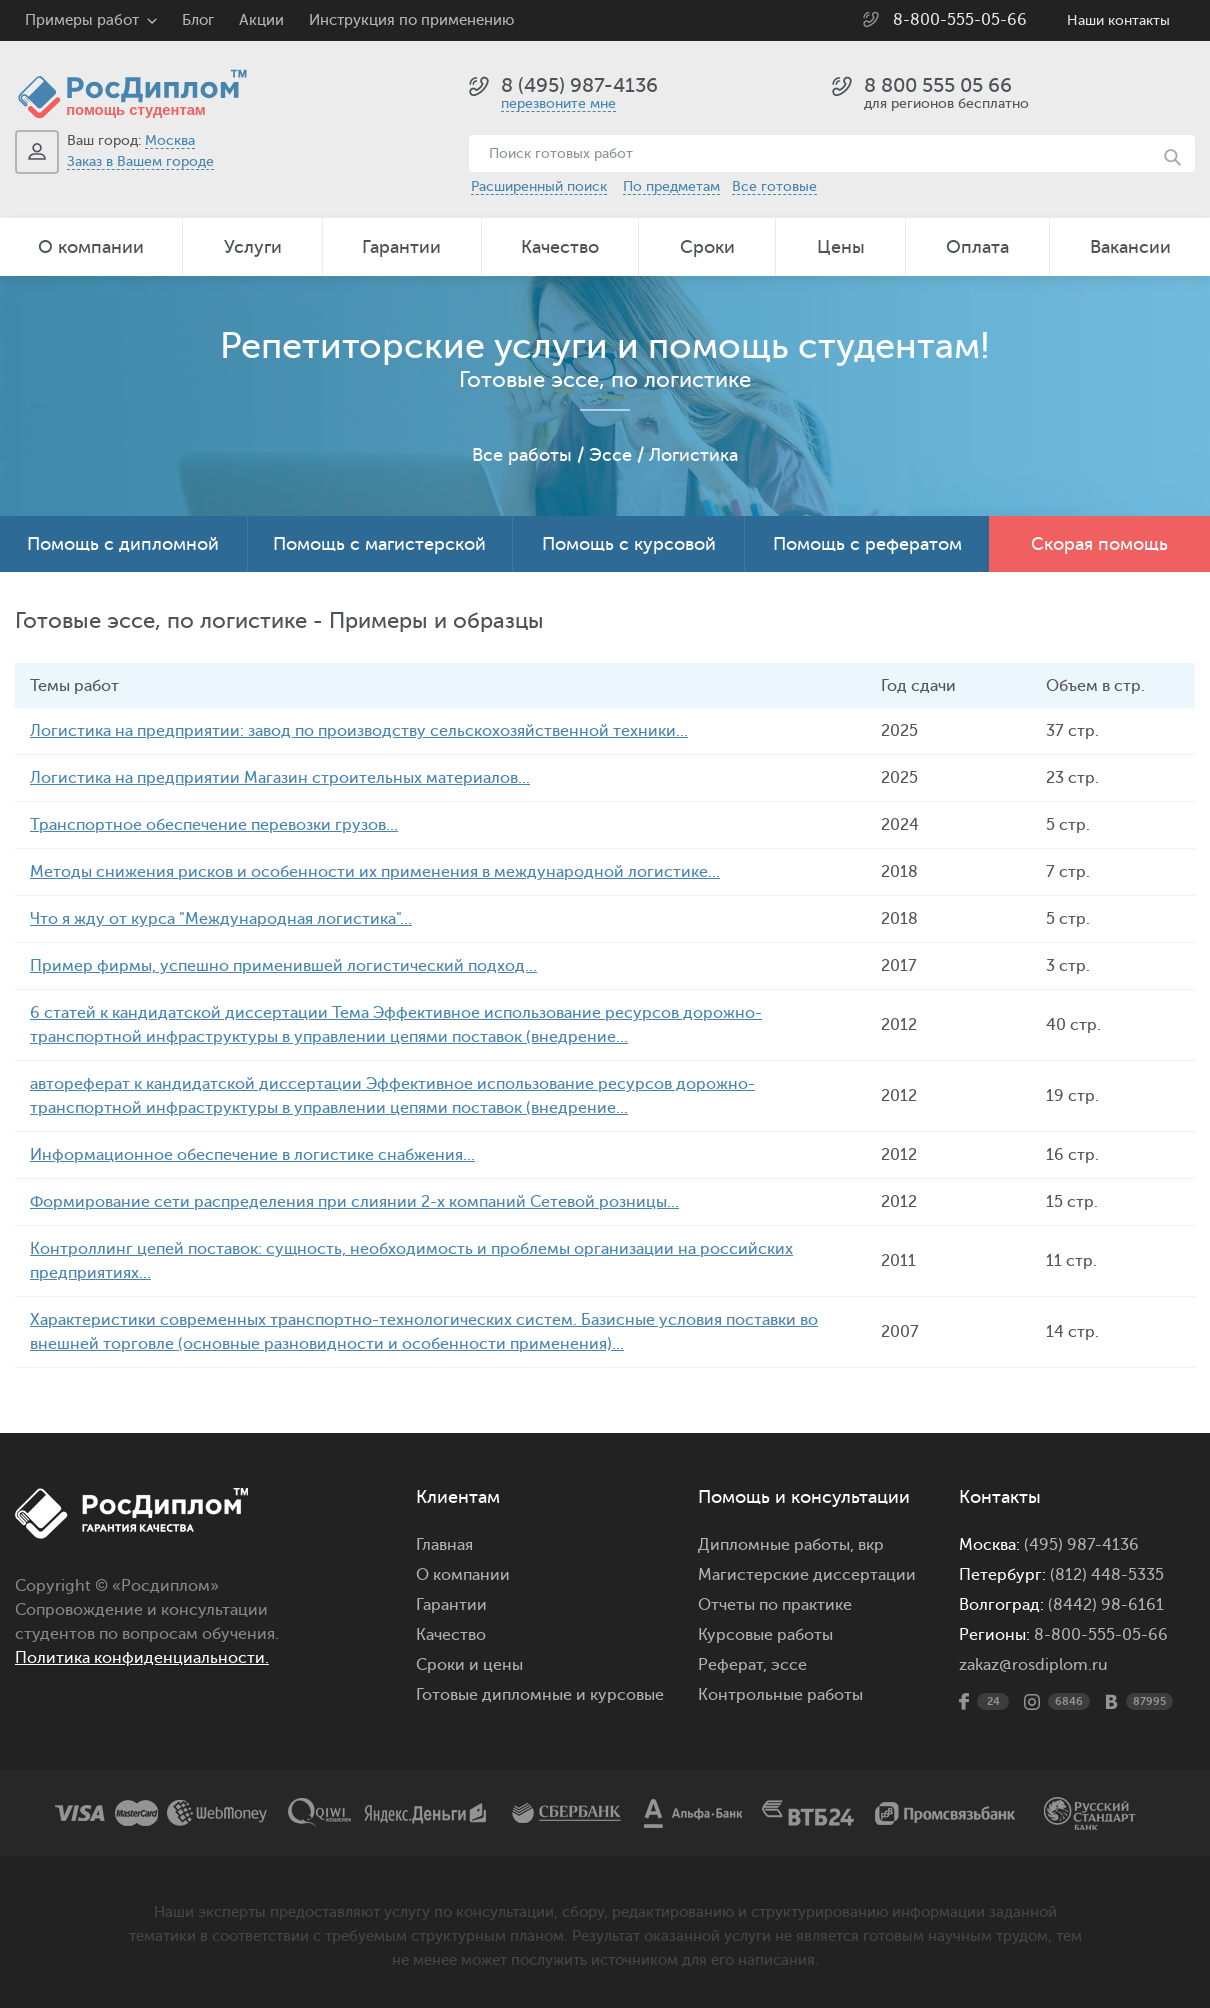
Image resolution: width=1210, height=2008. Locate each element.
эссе (789, 1665)
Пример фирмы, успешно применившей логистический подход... (283, 966)
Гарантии (401, 247)
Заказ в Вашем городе (140, 161)
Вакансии (1130, 247)
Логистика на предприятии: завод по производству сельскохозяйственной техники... (359, 731)
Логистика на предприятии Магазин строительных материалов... (280, 778)
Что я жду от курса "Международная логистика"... (221, 919)
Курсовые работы (765, 1635)
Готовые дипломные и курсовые (540, 1695)
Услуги (253, 247)
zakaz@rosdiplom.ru (1033, 1665)
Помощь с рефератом (867, 544)
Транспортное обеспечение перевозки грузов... (214, 825)
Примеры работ (82, 20)
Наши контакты (1118, 20)
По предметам (671, 186)
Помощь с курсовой (629, 544)
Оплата (977, 247)
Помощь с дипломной (123, 544)
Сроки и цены (469, 1665)
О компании (91, 247)
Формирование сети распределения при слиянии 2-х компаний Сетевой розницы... (354, 1202)
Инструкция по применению (411, 20)
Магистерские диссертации (807, 1575)
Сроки (707, 247)
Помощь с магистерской (379, 544)
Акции (261, 20)
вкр (871, 1545)
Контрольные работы (780, 1695)
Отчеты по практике (775, 1605)
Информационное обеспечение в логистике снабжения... (252, 1155)
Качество (560, 247)
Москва (170, 140)
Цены (841, 247)
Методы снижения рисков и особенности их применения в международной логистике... (375, 872)
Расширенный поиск (539, 186)
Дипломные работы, (778, 1545)
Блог (198, 20)
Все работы (522, 455)
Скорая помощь (1099, 544)
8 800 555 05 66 (938, 85)
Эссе (610, 455)
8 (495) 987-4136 (579, 85)
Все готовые (774, 186)
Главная (444, 1545)
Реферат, (732, 1665)
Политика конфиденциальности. (142, 1658)
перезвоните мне (558, 103)
